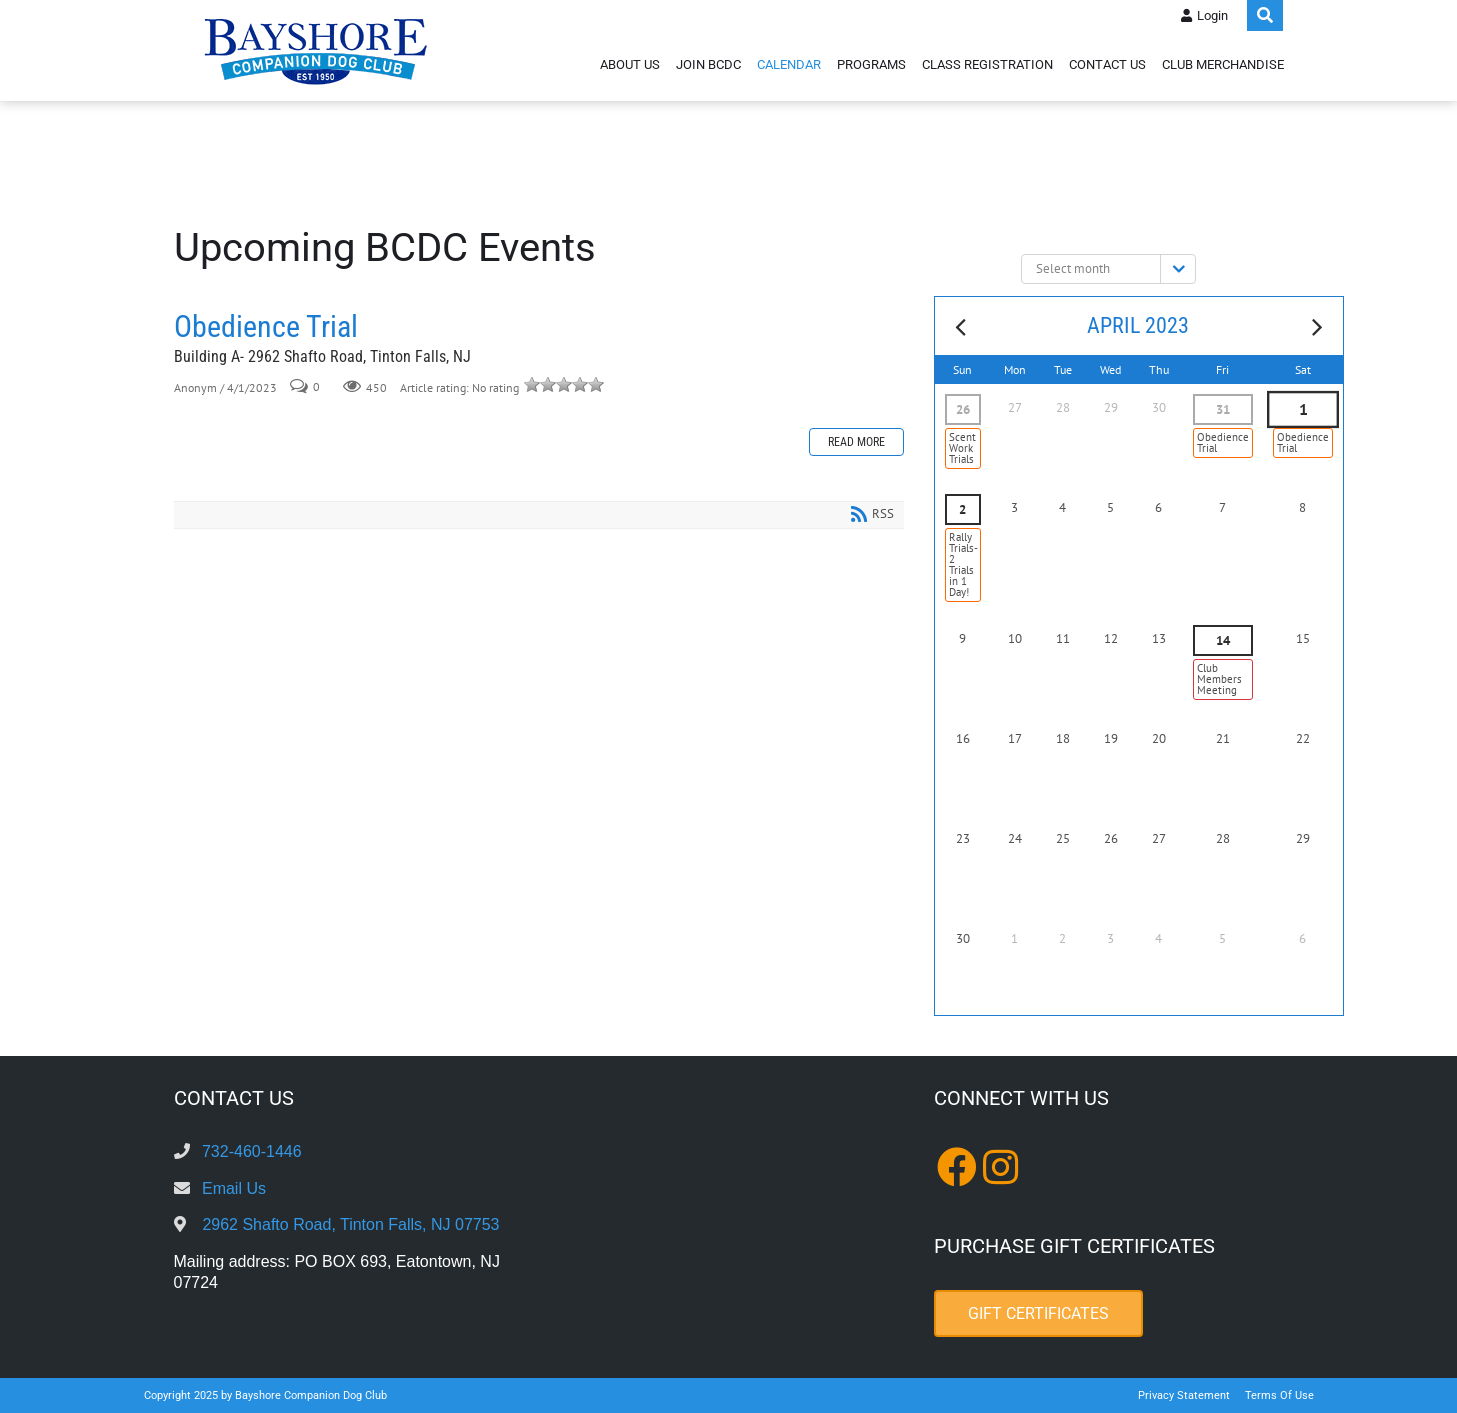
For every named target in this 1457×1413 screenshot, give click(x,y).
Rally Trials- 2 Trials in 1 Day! (963, 564)
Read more (856, 442)
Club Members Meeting (1219, 679)
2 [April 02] (962, 509)
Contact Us (1107, 64)
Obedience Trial (266, 326)
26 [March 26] (963, 409)
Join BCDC (708, 64)
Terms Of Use (1279, 1395)
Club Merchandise (1223, 64)
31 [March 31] (1223, 409)
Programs (871, 64)
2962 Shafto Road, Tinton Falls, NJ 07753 (350, 1224)
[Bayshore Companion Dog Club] (316, 50)
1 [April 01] (1302, 410)
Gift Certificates (1038, 1313)
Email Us (234, 1188)
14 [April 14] (1223, 640)
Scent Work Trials (962, 448)
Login (1212, 15)
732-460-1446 (252, 1151)
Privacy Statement (1184, 1395)
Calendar (789, 64)
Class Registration (987, 64)
